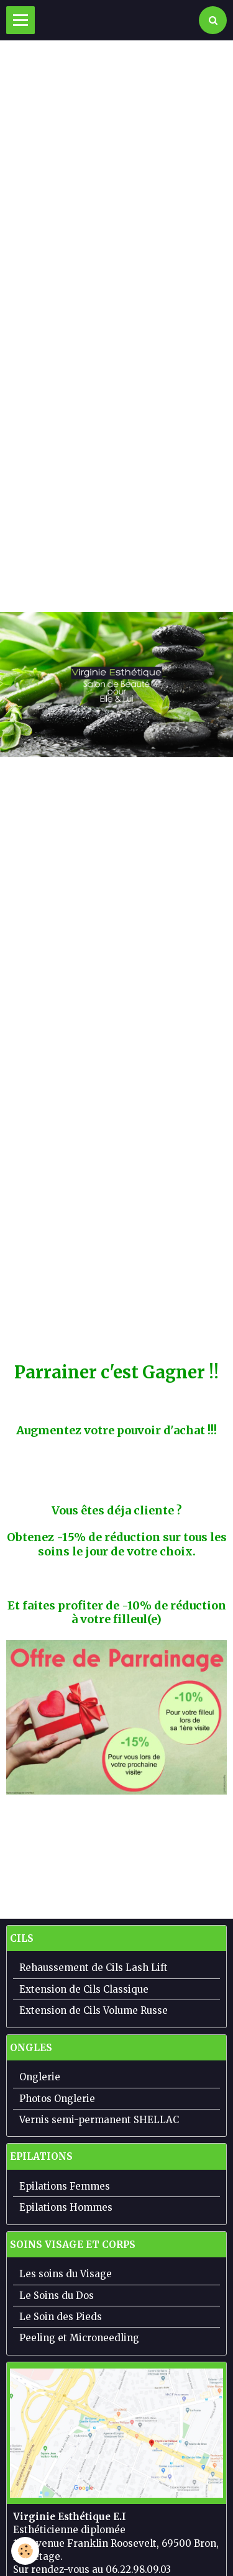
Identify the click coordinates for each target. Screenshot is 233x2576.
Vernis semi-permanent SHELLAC (99, 2120)
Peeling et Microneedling (79, 2338)
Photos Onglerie (57, 2099)
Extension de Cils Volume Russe (93, 2010)
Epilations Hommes (65, 2207)
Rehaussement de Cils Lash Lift (93, 1967)
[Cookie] (25, 2551)
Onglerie (39, 2077)
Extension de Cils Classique (83, 1989)
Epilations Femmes (64, 2186)
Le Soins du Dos (56, 2295)
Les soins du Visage (65, 2274)
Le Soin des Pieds (60, 2317)
